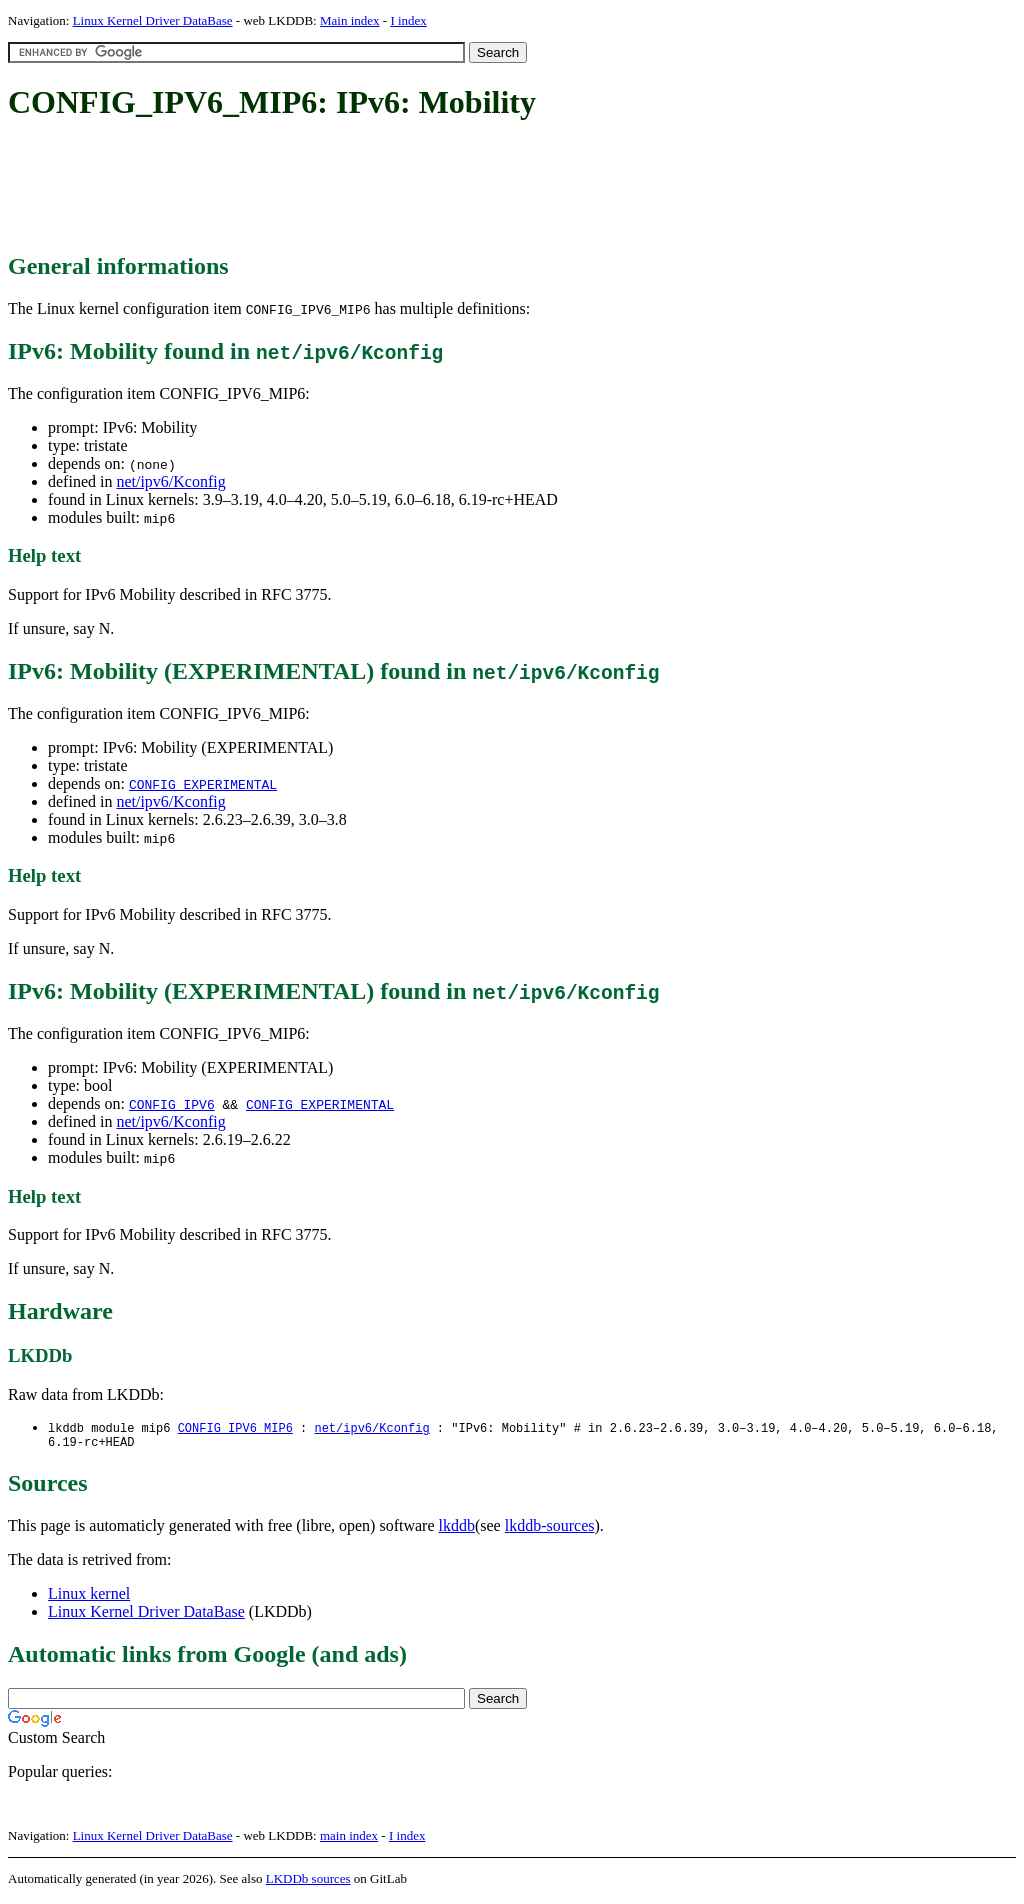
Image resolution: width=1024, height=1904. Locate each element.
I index (408, 20)
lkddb (457, 1529)
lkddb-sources (550, 1529)
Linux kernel (89, 1597)
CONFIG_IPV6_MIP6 (235, 1428)
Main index (350, 20)
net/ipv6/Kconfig (170, 481)
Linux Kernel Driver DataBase (153, 20)
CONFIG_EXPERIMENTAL (203, 784)
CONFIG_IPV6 (172, 1104)
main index (349, 1839)
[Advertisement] (372, 188)
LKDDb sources (308, 1882)
